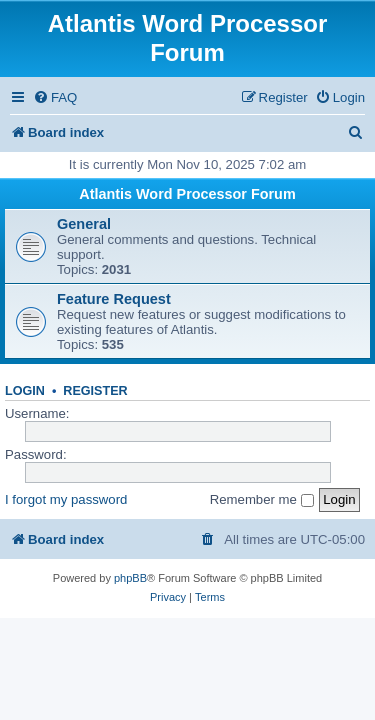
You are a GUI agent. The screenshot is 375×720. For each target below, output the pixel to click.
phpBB (130, 578)
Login (25, 391)
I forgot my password (66, 499)
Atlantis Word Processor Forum (187, 194)
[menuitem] (55, 97)
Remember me (262, 499)
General (84, 224)
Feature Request (114, 299)
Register (95, 391)
